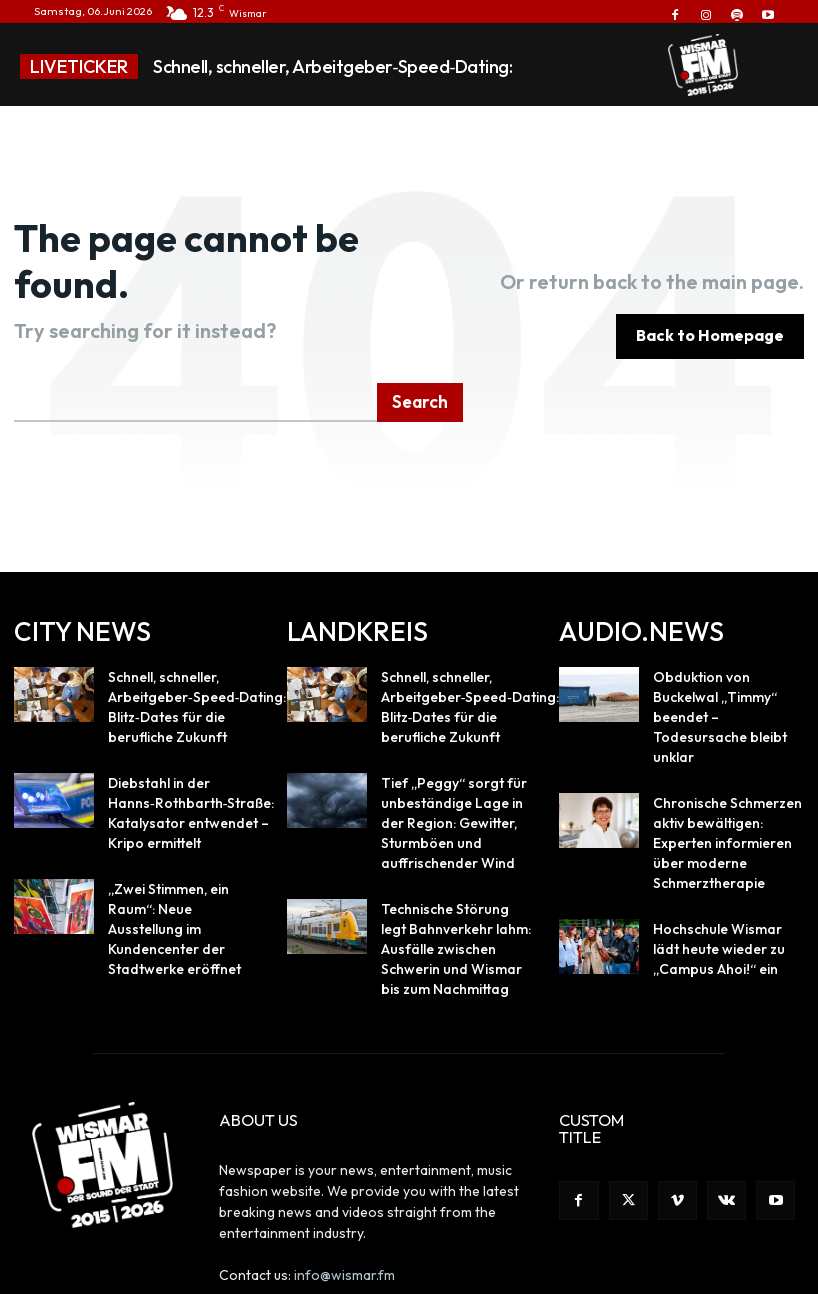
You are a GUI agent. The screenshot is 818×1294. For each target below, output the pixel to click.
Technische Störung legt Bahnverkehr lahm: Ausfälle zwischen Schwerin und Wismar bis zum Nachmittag (450, 876)
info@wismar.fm (344, 1194)
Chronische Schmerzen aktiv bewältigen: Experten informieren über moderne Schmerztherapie (727, 760)
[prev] (589, 66)
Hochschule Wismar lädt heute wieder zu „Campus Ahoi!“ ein (724, 858)
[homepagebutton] (710, 311)
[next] (621, 66)
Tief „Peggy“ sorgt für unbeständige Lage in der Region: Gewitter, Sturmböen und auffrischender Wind (451, 760)
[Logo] (703, 65)
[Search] (422, 353)
